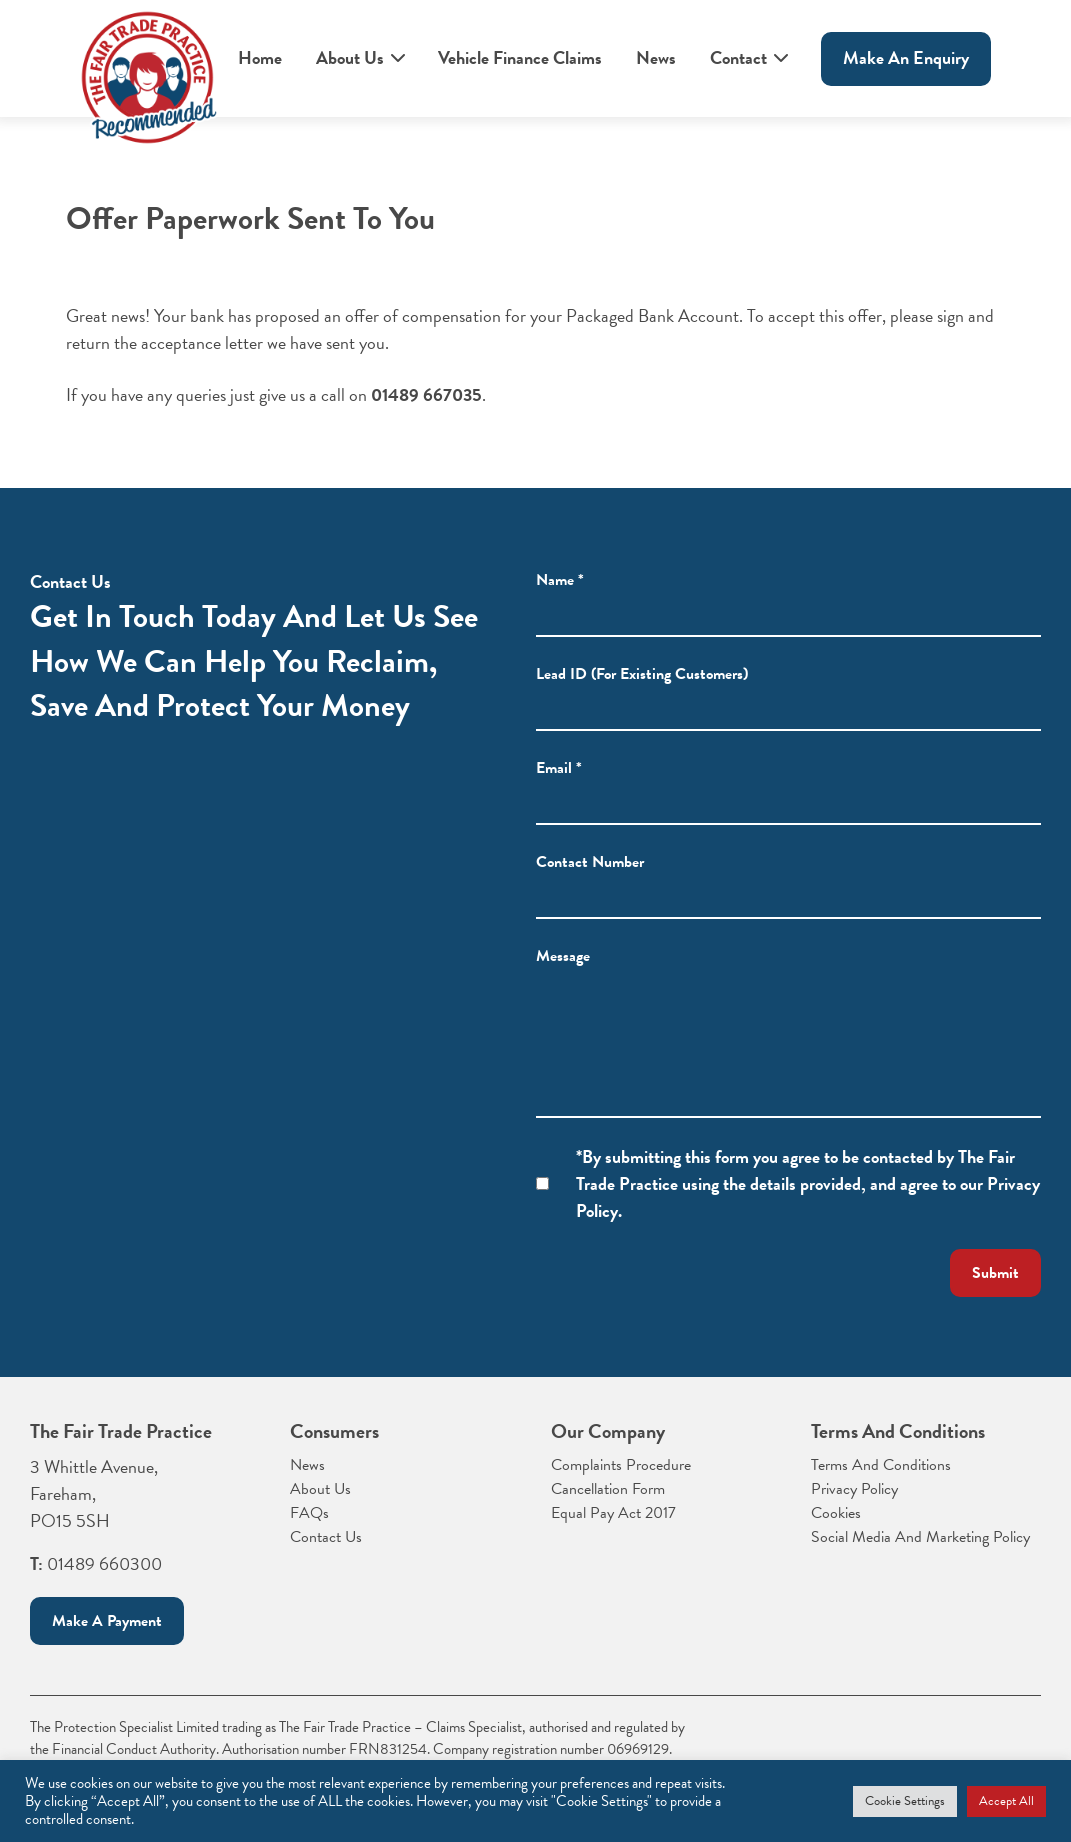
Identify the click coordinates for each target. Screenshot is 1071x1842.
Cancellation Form (608, 1489)
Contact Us (326, 1537)
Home (260, 57)
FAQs (309, 1513)
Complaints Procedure (621, 1465)
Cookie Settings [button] (905, 1801)
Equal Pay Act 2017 (613, 1513)
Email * (559, 779)
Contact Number (590, 873)
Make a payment (107, 1621)
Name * (560, 581)
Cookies (836, 1513)
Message (563, 967)
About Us (350, 57)
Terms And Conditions (881, 1465)
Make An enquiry (906, 57)
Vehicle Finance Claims (520, 57)
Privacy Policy (854, 1489)
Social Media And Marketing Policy (920, 1537)
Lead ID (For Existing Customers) (642, 685)
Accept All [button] (1006, 1801)
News (656, 57)
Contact (738, 57)
